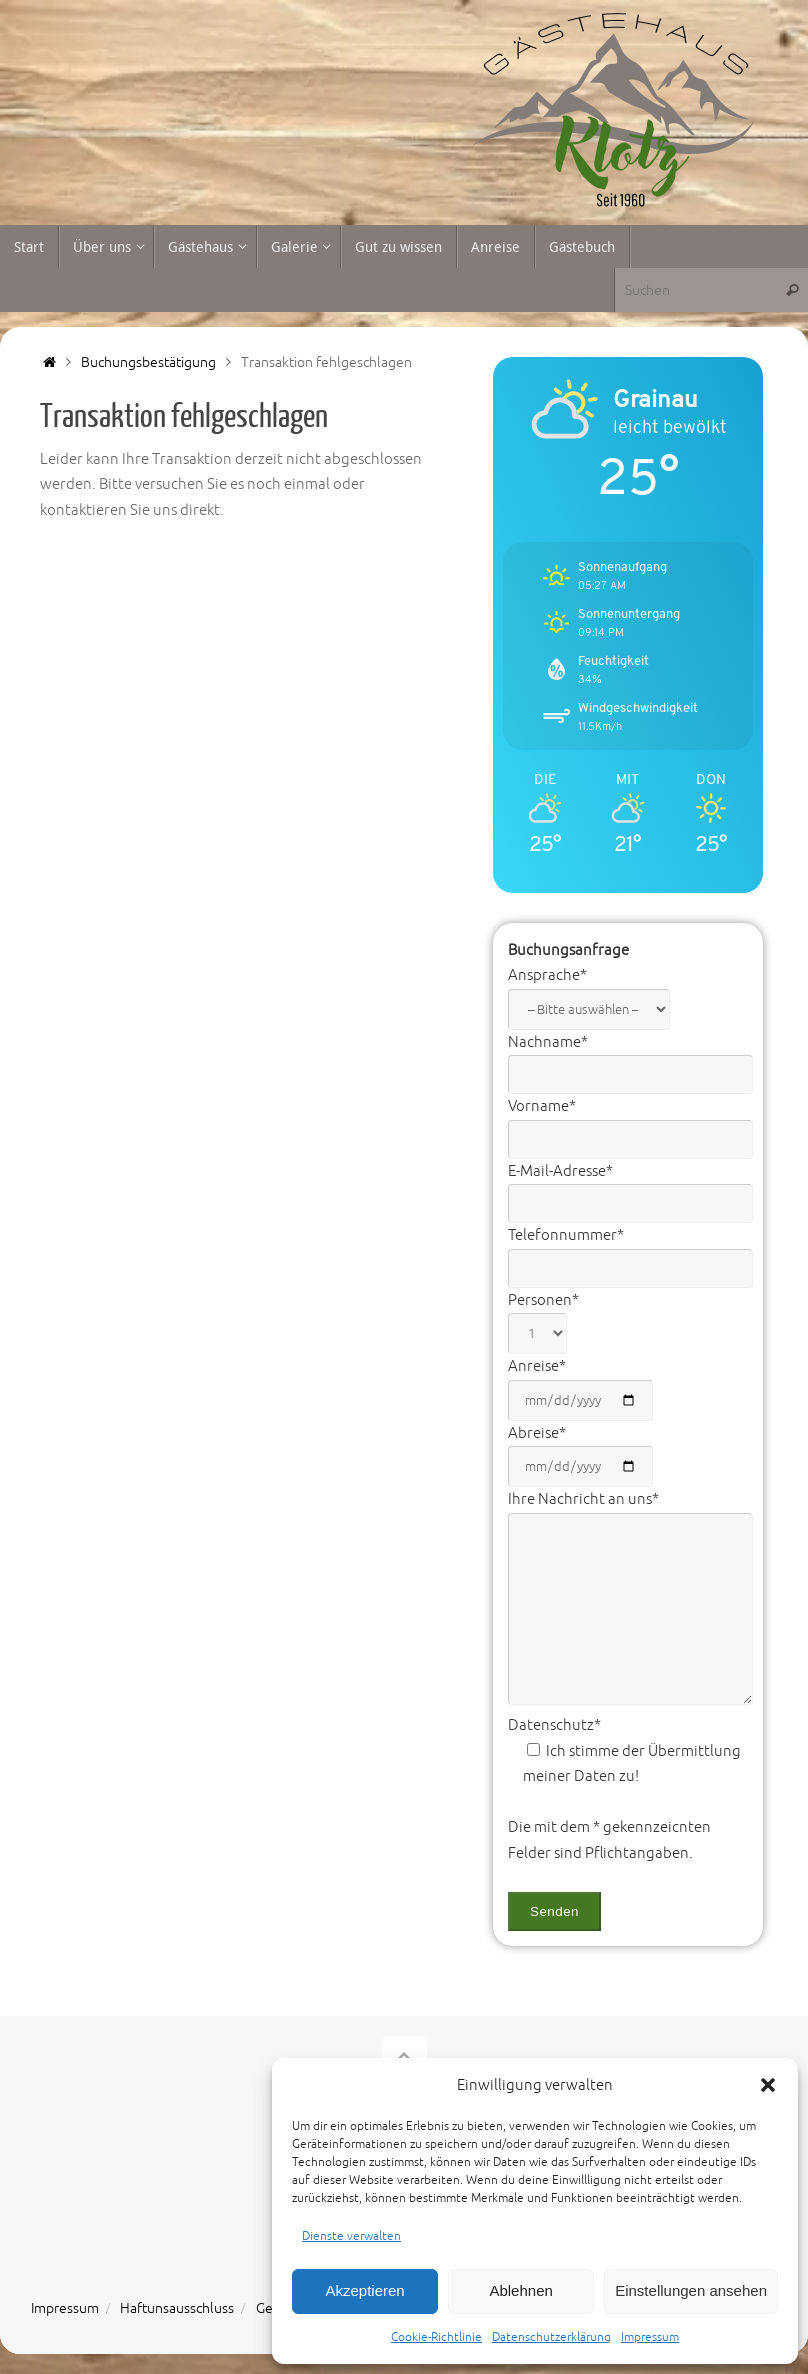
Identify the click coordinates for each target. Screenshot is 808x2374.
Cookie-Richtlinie (436, 2337)
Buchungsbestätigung (148, 362)
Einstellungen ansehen (691, 2290)
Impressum (650, 2337)
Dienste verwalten (351, 2236)
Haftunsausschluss (177, 2308)
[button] (768, 2085)
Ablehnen (520, 2290)
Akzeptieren (364, 2290)
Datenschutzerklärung (551, 2337)
